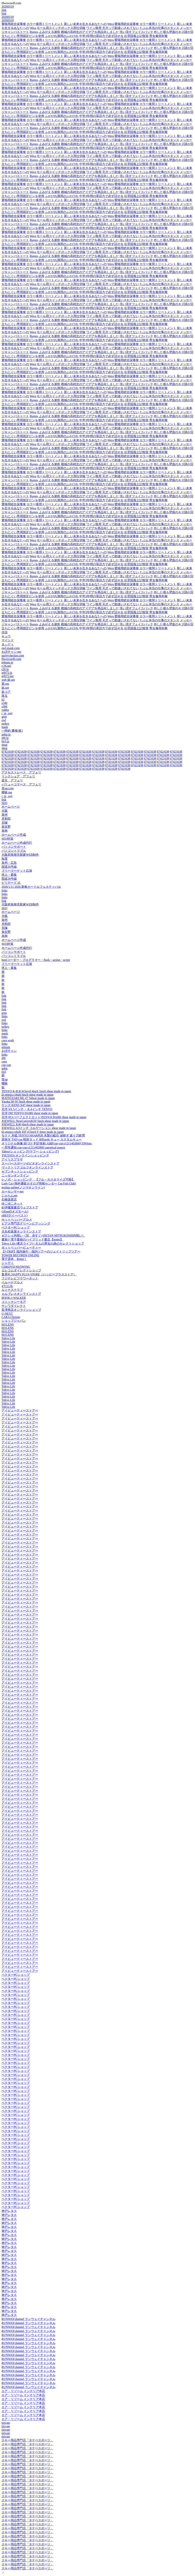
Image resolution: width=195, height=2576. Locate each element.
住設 (5, 632)
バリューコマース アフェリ (21, 784)
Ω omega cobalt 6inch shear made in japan (28, 1094)
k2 (3, 699)
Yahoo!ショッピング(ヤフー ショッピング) (30, 1151)
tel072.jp (7, 672)
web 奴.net (8, 679)
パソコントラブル (14, 850)
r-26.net (6, 665)
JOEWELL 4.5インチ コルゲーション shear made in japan (39, 1128)
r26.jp (5, 669)
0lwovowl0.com (11, 659)
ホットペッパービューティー (21, 1247)
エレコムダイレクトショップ (21, 1270)
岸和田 (6, 818)
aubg (4, 1068)
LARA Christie (11, 1317)
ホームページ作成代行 (17, 842)
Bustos (34, 32)
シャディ (8, 1263)
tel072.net (8, 676)
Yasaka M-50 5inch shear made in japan (26, 1101)
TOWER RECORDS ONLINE (20, 1255)
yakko (5, 709)
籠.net (5, 683)
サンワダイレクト (14, 1305)
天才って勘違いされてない (120, 28)
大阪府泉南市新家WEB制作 (20, 854)
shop (4, 744)
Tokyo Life (8, 1338)
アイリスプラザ (12, 1159)
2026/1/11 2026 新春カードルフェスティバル (31, 886)
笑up (5, 1079)
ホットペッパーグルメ (17, 1219)
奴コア (6, 691)
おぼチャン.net (11, 651)
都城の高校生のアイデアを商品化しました (90, 32)
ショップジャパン (14, 1320)
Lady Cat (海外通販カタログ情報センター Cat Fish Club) (39, 1183)
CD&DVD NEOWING (16, 1266)
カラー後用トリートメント (45, 24)
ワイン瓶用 (93, 28)
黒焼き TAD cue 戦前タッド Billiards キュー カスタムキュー (42, 1139)
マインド (8, 640)
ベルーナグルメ (12, 1282)
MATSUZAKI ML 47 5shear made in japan (28, 1098)
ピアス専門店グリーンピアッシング (26, 1223)
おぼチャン (9, 1050)
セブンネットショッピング (20, 1171)
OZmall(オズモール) (15, 1211)
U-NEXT (7, 1313)
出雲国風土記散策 (136, 36)
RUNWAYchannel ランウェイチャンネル (28, 2319)
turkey (5, 723)
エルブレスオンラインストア (21, 1293)
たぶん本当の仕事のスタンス (159, 28)
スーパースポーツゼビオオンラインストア (30, 1163)
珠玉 (5, 695)
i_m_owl (7, 713)
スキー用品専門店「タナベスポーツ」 (27, 2440)
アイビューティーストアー (20, 1410)
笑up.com (8, 788)
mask (5, 727)
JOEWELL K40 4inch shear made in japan (28, 1124)
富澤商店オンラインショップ (21, 1309)
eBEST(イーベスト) (15, 1215)
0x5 (4, 1071)
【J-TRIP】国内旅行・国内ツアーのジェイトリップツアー (41, 1251)
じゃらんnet (10, 1195)
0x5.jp (5, 741)
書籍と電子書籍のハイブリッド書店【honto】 (32, 1239)
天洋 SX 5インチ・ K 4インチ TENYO (27, 1109)
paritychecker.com (13, 655)
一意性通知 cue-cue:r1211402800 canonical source (33, 1147)
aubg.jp (6, 734)
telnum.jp (7, 662)
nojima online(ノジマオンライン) (23, 1187)
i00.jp (5, 737)
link (4, 10)
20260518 (8, 6)
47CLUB (7, 1286)
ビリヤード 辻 (11, 882)
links (4, 890)
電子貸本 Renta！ (14, 1259)
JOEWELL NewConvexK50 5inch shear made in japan (35, 1121)
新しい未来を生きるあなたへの (85, 24)
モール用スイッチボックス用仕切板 (61, 28)
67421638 (8, 751)
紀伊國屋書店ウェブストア (20, 1207)
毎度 (5, 858)
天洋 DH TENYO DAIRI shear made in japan (30, 1113)
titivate (6, 2422)
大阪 (5, 810)
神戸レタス (9, 2211)
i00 (3, 1058)
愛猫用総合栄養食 (14, 24)
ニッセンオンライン (15, 1175)
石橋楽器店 (9, 1199)
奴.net (5, 687)
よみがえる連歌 (49, 32)
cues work (8, 1040)
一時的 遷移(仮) (12, 730)
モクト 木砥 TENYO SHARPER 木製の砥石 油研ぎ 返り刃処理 (43, 1135)
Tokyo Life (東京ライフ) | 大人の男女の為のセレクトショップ (43, 1243)
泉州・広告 (9, 862)
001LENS (8, 1324)
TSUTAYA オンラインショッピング (25, 1155)
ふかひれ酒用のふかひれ (61, 36)
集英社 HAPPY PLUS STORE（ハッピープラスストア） (39, 1274)
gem (4, 716)
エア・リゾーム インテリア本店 (23, 2391)
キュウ (6, 636)
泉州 (5, 814)
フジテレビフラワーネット (20, 1278)
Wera (110, 24)
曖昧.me (7, 792)
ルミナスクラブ (12, 1289)
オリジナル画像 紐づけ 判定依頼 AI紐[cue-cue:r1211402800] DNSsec (47, 1143)
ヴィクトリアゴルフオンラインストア (27, 1167)
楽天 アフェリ (12, 780)
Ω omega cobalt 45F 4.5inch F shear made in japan (33, 1131)
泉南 (5, 830)
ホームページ (11, 806)
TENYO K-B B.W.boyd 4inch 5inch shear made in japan (36, 1091)
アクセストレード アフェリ (21, 772)
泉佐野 (6, 826)
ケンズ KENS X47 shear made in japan (26, 1105)
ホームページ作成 (14, 834)
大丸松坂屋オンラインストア (21, 1231)
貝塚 (5, 822)
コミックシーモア (14, 1301)
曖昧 (5, 1083)
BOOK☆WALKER (14, 1297)
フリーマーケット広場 (17, 870)
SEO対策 (7, 838)
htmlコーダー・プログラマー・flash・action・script (36, 960)
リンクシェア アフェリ (18, 776)
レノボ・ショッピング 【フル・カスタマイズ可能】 (38, 1179)
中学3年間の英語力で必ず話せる (101, 36)
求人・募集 (9, 874)
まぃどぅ (8, 644)
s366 (4, 706)
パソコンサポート (14, 846)
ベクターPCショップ (16, 1227)
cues (4, 1061)
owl (4, 720)
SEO (4, 803)
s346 (4, 703)
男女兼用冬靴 (158, 36)
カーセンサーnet (13, 1191)
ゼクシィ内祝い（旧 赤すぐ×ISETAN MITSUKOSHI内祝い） (43, 1235)
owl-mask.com (11, 648)
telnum (6, 1047)
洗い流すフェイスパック (136, 32)
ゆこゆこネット (12, 1203)
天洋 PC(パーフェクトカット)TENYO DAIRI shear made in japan (44, 1117)
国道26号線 (9, 866)
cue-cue (6, 1065)
